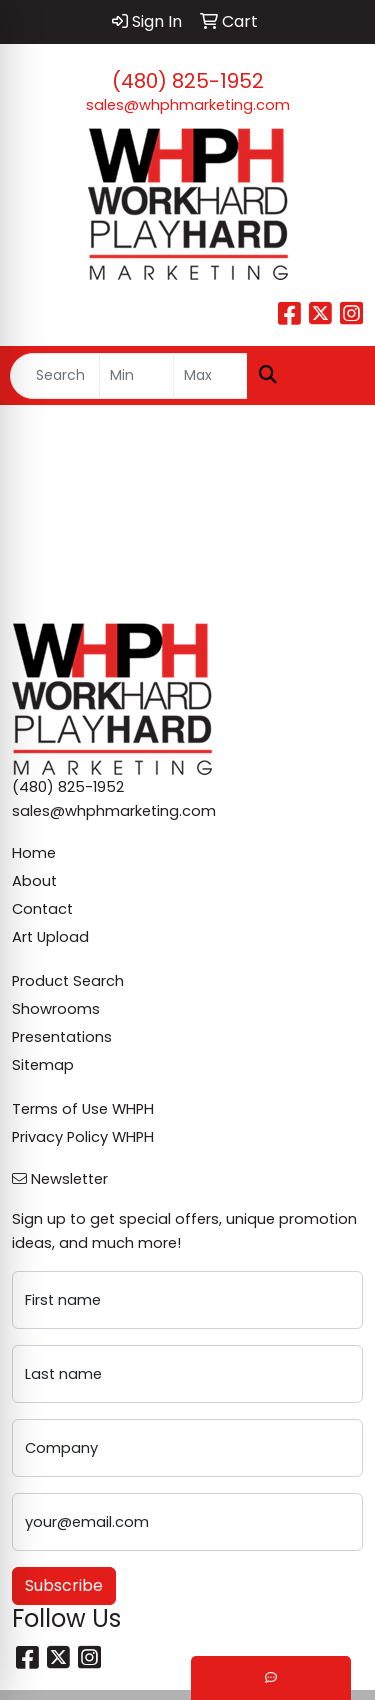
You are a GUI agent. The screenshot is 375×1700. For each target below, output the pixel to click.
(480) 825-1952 (188, 81)
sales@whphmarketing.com (188, 105)
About (34, 881)
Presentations (62, 1037)
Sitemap (43, 1065)
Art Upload (50, 937)
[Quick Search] (55, 376)
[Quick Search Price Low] (136, 376)
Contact (42, 909)
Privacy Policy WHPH (83, 1137)
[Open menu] (335, 376)
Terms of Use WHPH (83, 1109)
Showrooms (56, 1009)
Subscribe (64, 1585)
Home (34, 853)
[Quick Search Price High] (210, 376)
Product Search (68, 981)
